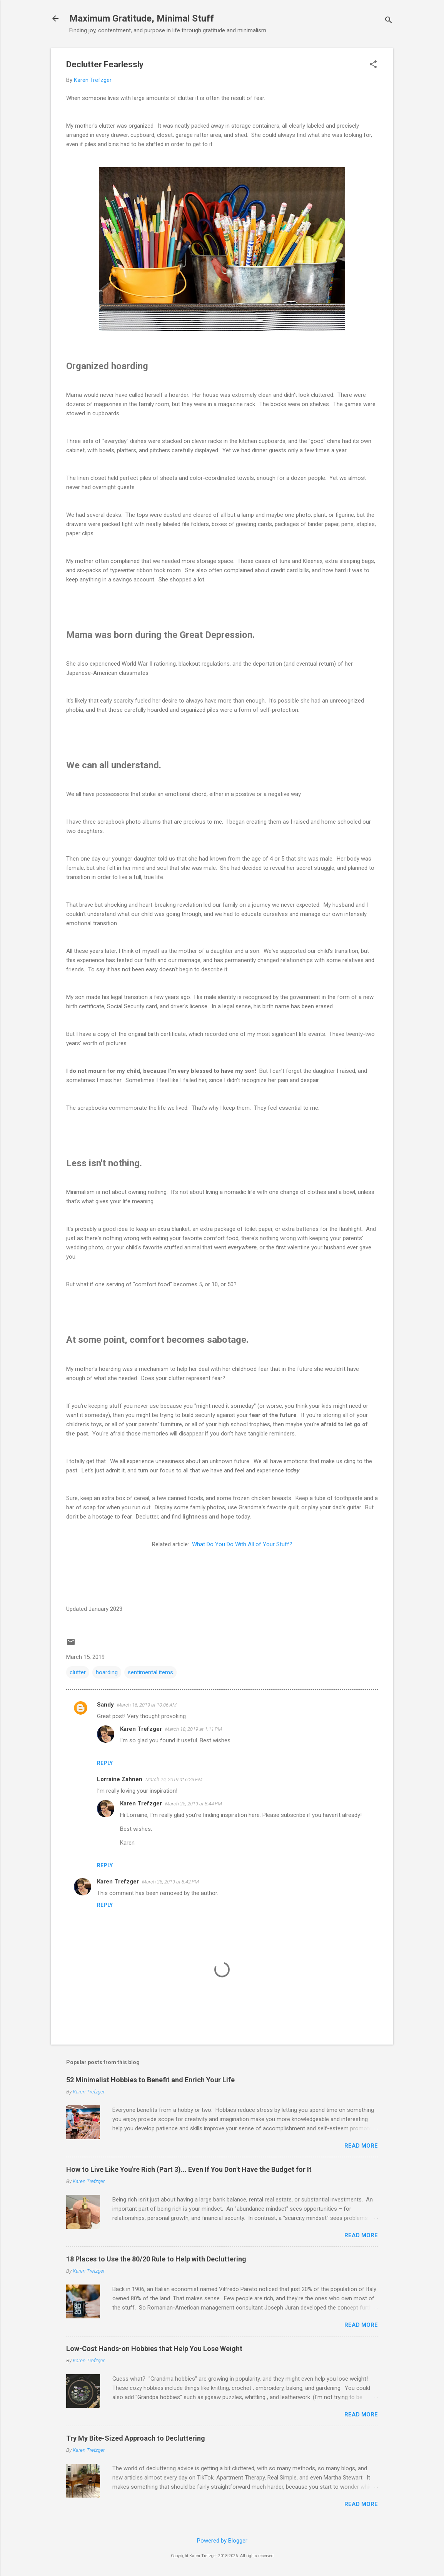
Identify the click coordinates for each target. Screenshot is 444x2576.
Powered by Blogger (222, 2540)
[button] (373, 65)
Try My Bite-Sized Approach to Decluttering (135, 2438)
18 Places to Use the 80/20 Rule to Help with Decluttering (156, 2259)
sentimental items (150, 1672)
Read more (361, 2145)
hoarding (107, 1672)
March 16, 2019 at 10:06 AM (147, 1705)
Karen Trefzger (141, 1728)
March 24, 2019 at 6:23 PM (173, 1779)
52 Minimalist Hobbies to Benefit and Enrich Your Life (150, 2080)
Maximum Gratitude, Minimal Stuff (141, 18)
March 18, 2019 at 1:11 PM (193, 1729)
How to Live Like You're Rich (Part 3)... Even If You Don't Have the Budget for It (189, 2169)
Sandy (105, 1704)
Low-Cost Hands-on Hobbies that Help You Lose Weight (154, 2349)
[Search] (388, 21)
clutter (78, 1672)
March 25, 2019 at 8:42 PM (170, 1882)
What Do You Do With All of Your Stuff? (242, 1544)
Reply (105, 1763)
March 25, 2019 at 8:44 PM (193, 1804)
